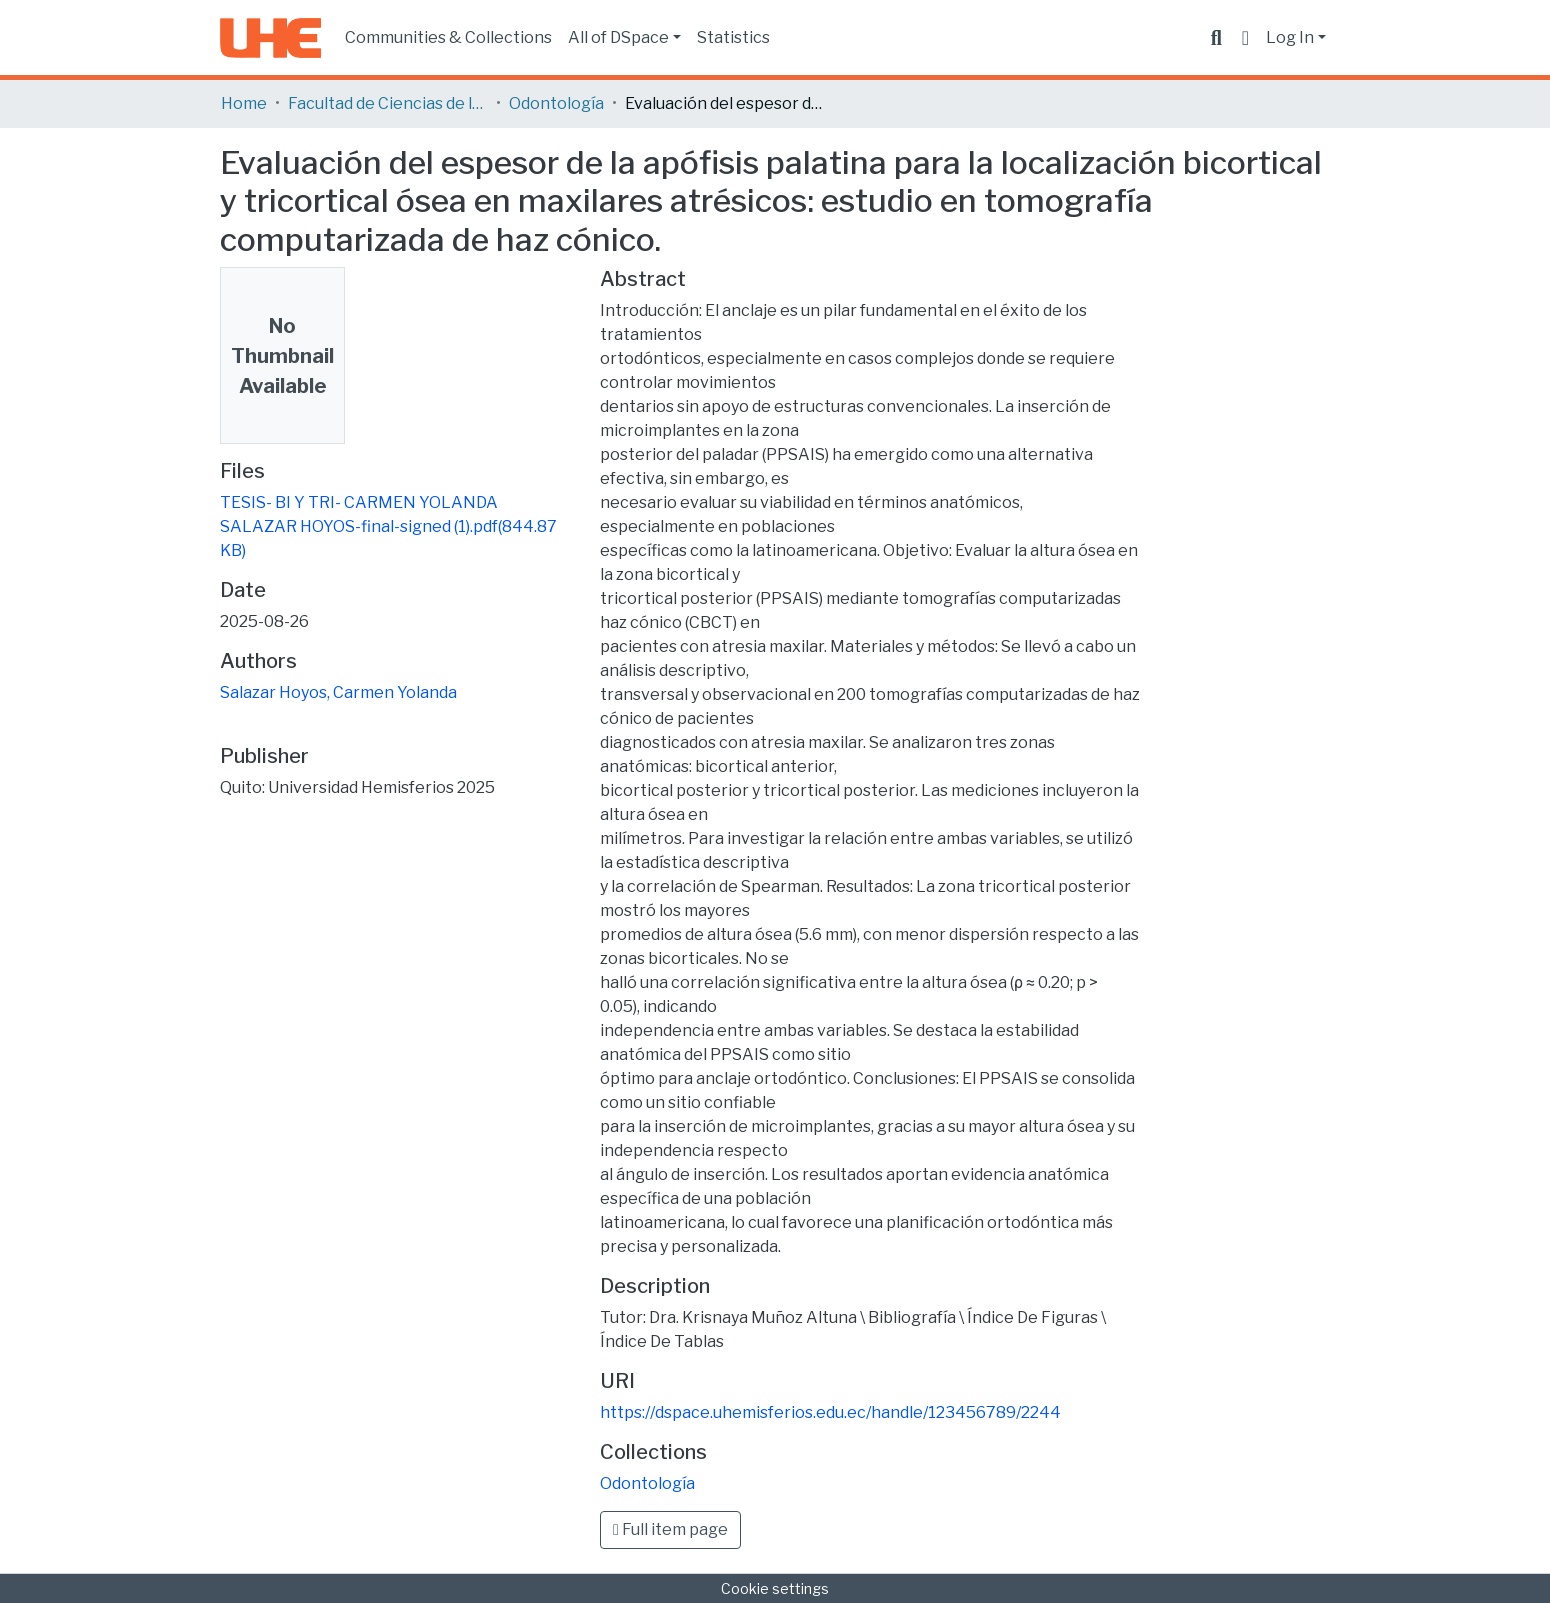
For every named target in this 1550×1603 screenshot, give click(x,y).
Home (244, 103)
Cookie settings (775, 1588)
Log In (1290, 37)
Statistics (733, 37)
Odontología (556, 103)
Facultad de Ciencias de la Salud (388, 103)
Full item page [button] (670, 1529)
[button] (1245, 38)
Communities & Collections (448, 37)
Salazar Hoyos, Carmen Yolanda (338, 692)
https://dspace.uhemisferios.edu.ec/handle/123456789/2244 (830, 1412)
